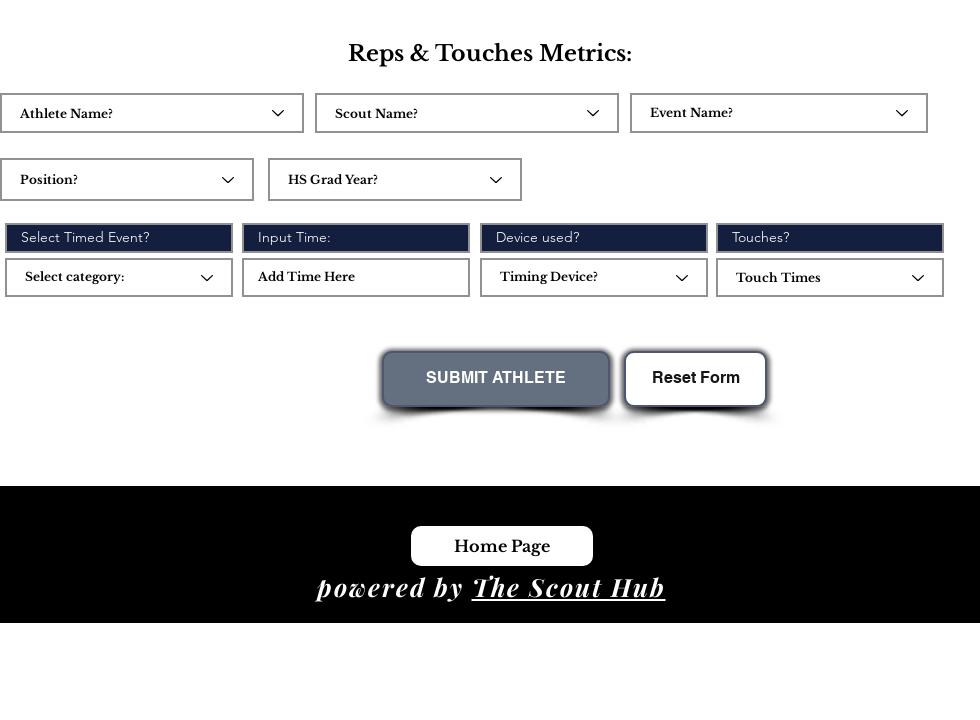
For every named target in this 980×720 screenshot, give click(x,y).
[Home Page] (502, 546)
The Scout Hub (569, 586)
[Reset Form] (695, 379)
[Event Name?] (779, 113)
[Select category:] (119, 277)
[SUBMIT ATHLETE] (496, 379)
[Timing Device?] (594, 277)
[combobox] (152, 113)
